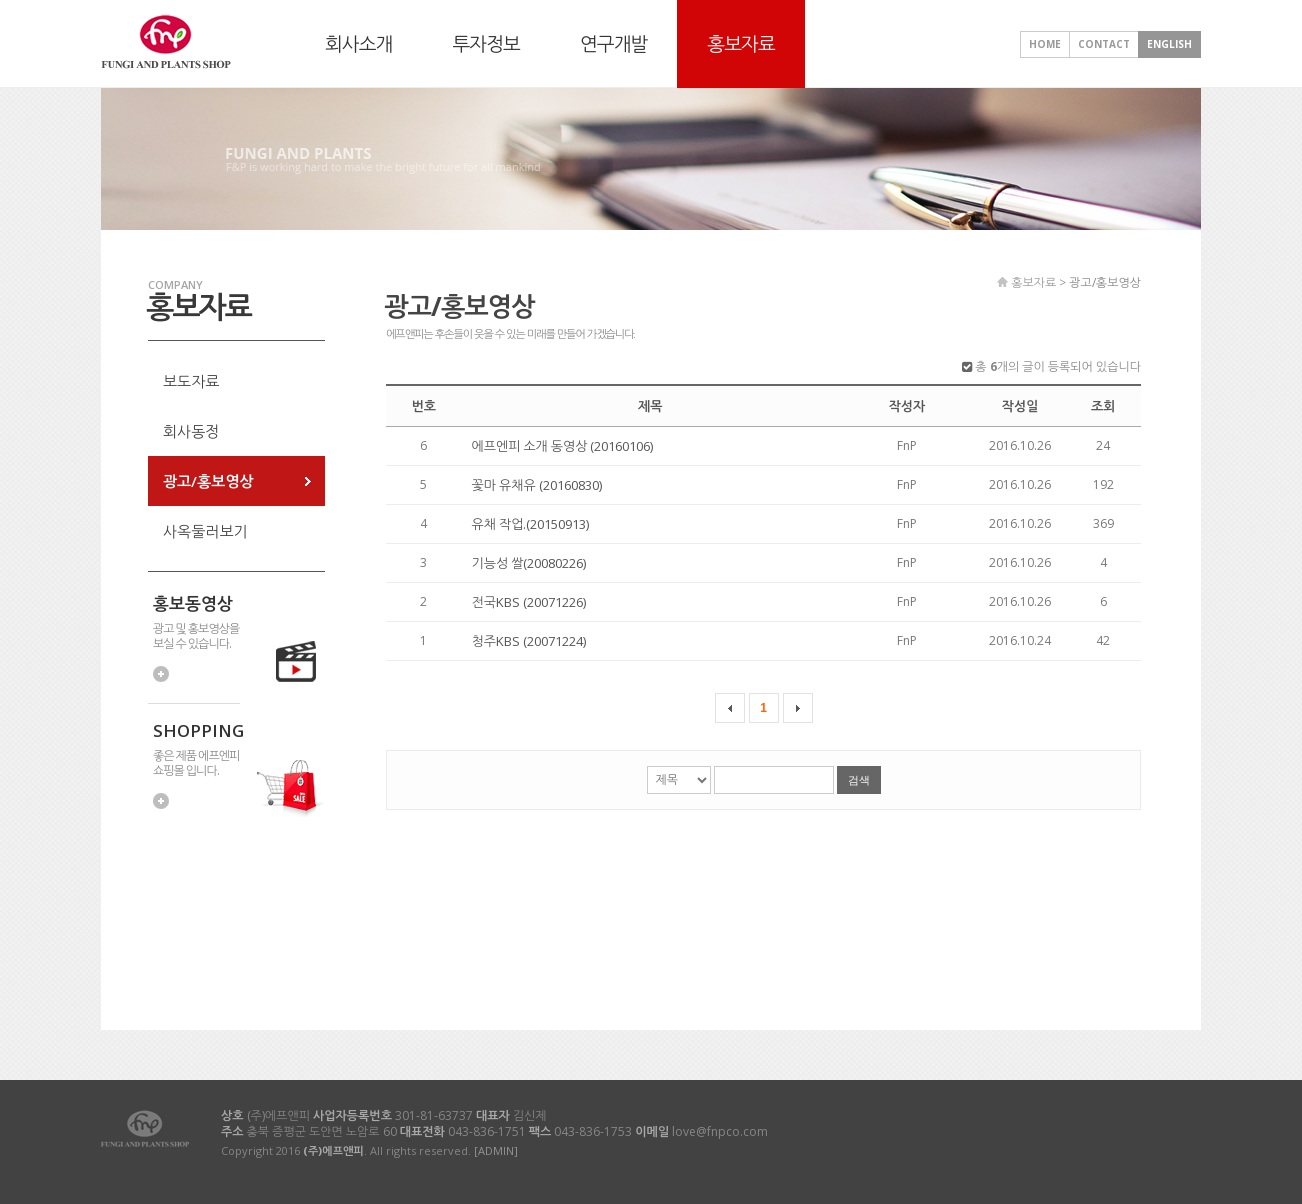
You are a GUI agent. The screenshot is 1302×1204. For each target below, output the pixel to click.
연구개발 (613, 44)
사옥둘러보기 (205, 531)
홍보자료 (740, 44)
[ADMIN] (496, 1150)
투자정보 (485, 44)
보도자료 (191, 381)
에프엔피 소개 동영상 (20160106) (563, 446)
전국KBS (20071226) (529, 602)
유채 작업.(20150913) (531, 524)
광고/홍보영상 (208, 481)
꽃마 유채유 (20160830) (537, 485)
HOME (1045, 44)
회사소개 (358, 44)
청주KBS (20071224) (529, 641)
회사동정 (191, 431)
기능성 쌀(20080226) (529, 563)
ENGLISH (1169, 44)
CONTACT (1104, 44)
